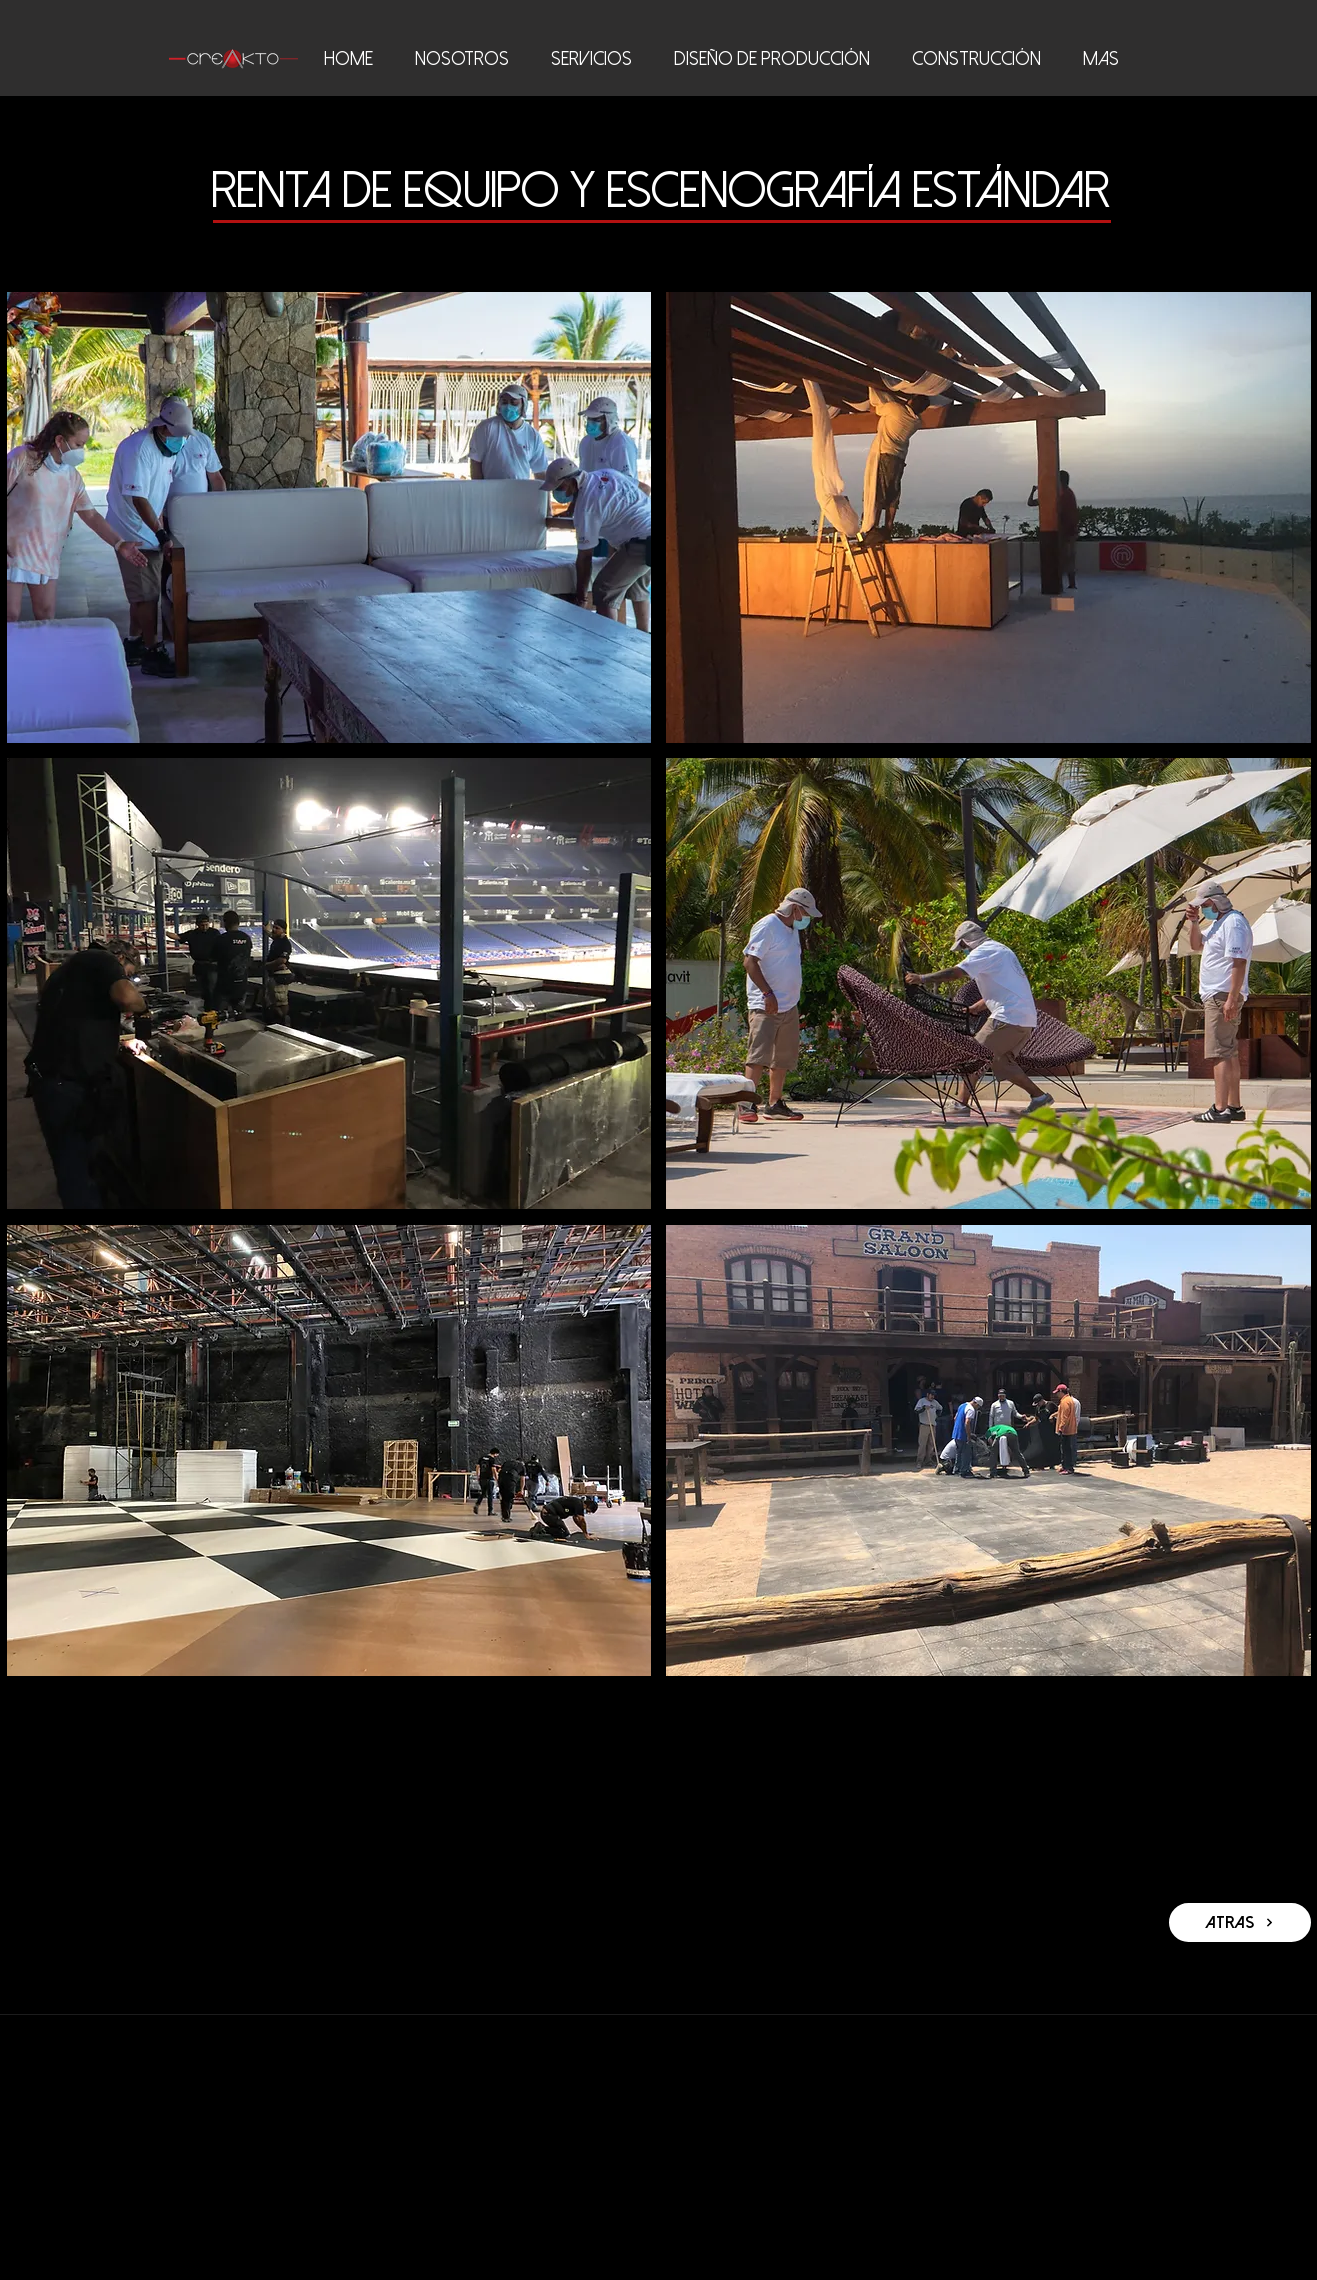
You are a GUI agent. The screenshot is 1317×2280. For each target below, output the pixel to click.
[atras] (1240, 1922)
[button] (329, 517)
